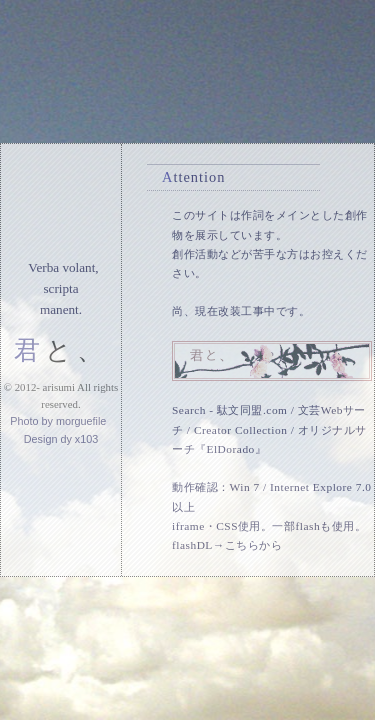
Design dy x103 (61, 439)
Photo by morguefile (58, 421)
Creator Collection (240, 430)
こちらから (254, 545)
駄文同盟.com (252, 410)
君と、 (61, 350)
